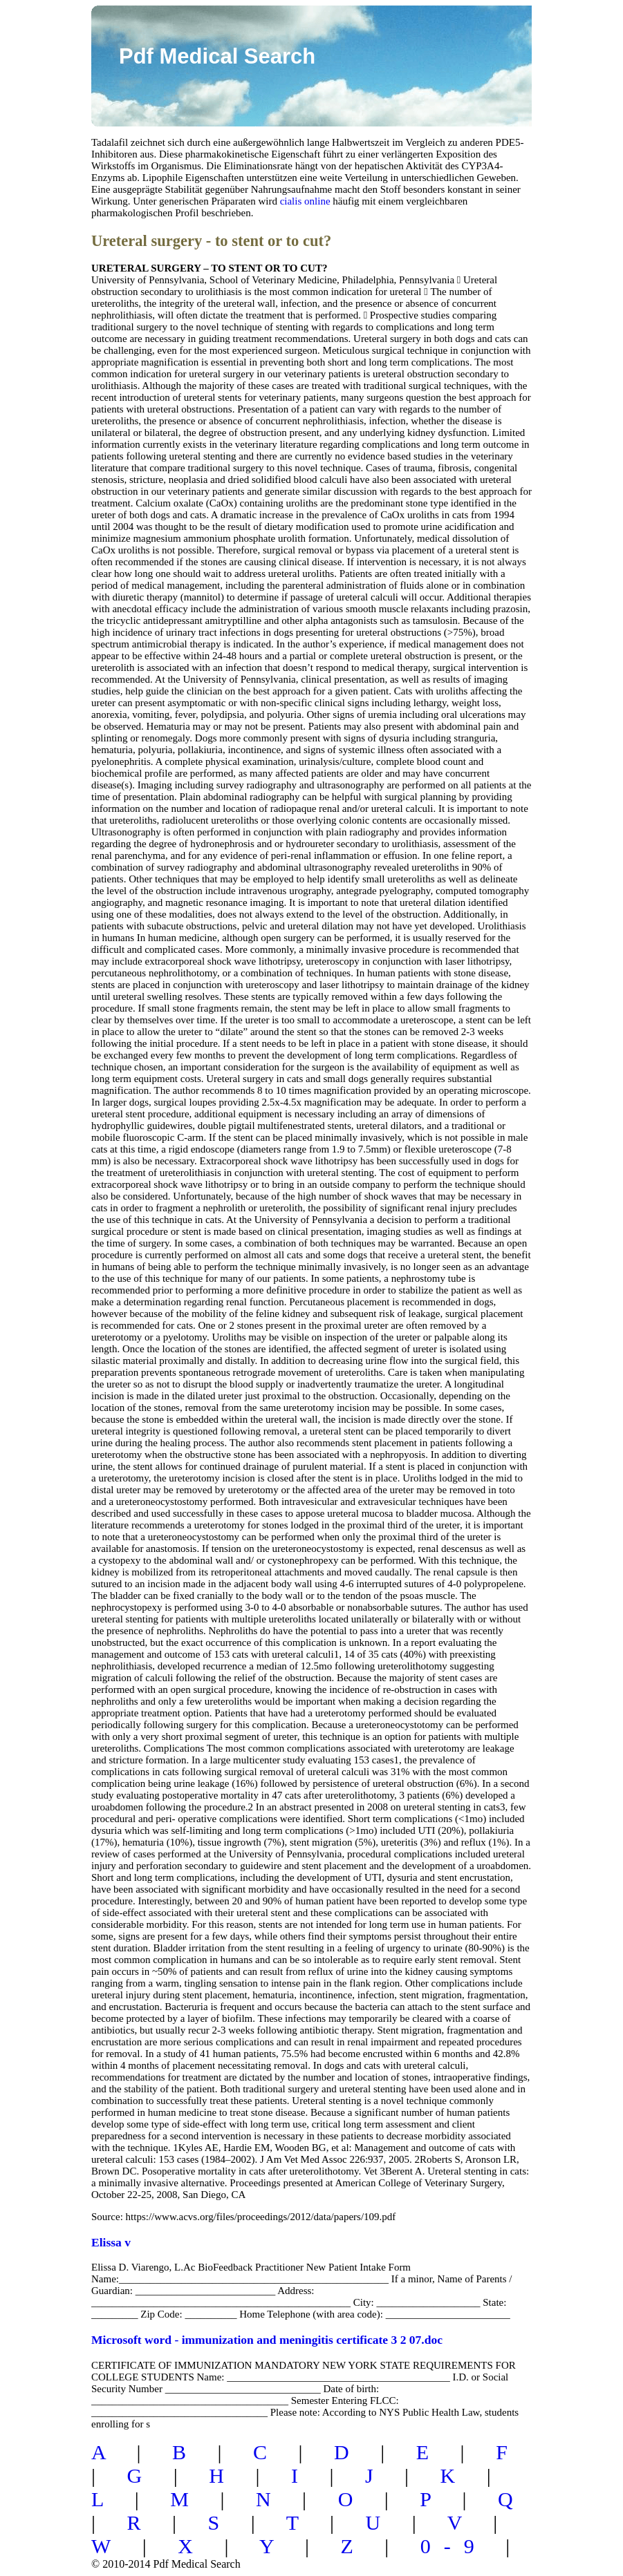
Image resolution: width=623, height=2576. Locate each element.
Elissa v (111, 2242)
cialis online (305, 201)
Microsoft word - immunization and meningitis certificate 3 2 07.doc (267, 2340)
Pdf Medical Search (217, 56)
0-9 (453, 2546)
